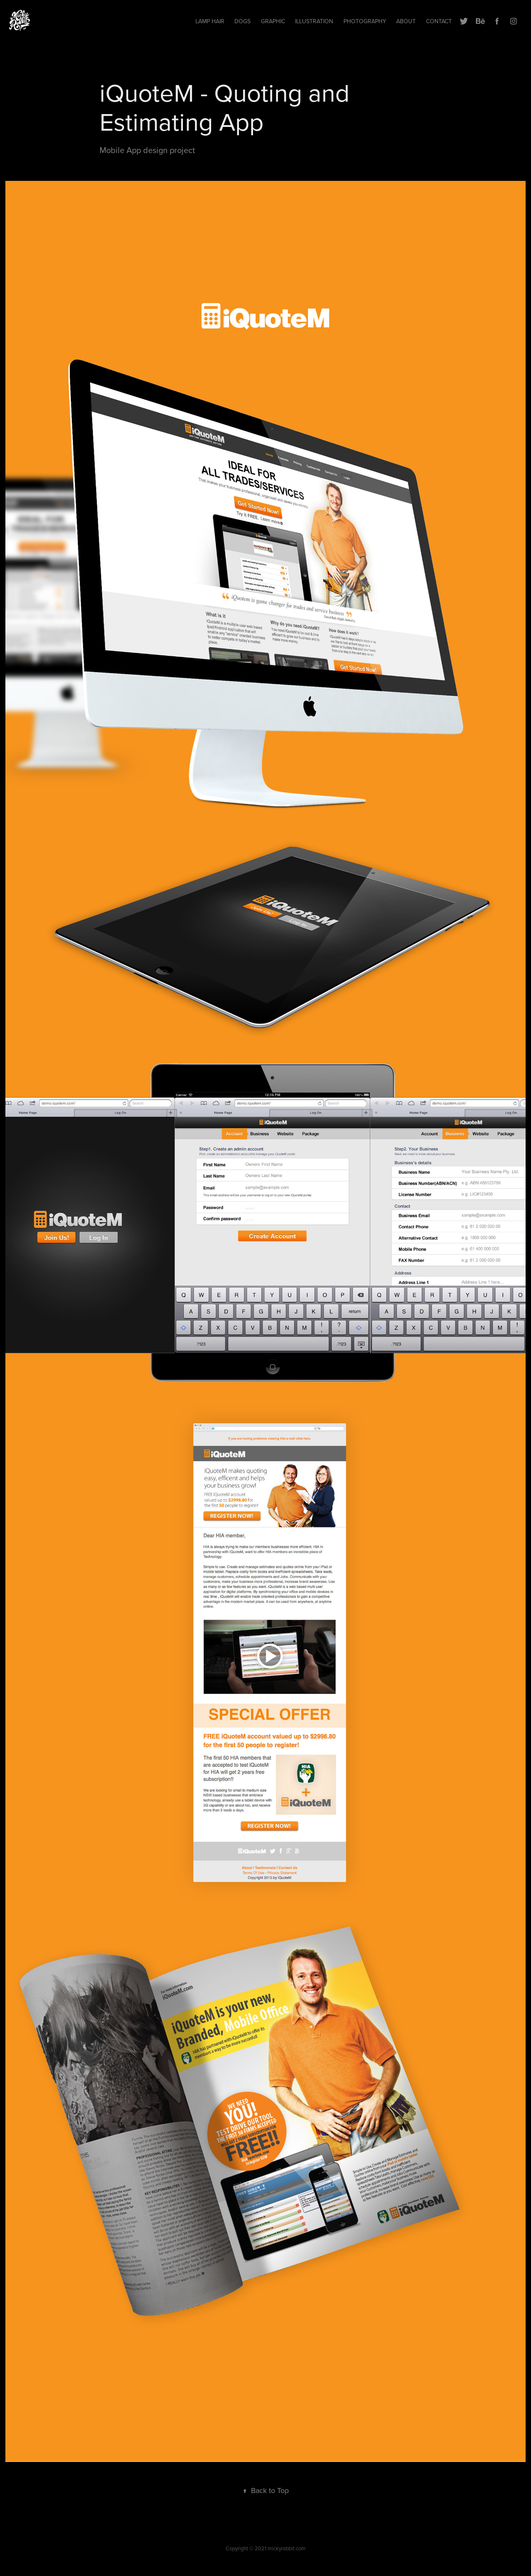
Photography (364, 21)
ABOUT (406, 21)
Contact (439, 21)
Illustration (314, 21)
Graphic (273, 21)
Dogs (242, 21)
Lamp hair (209, 21)
